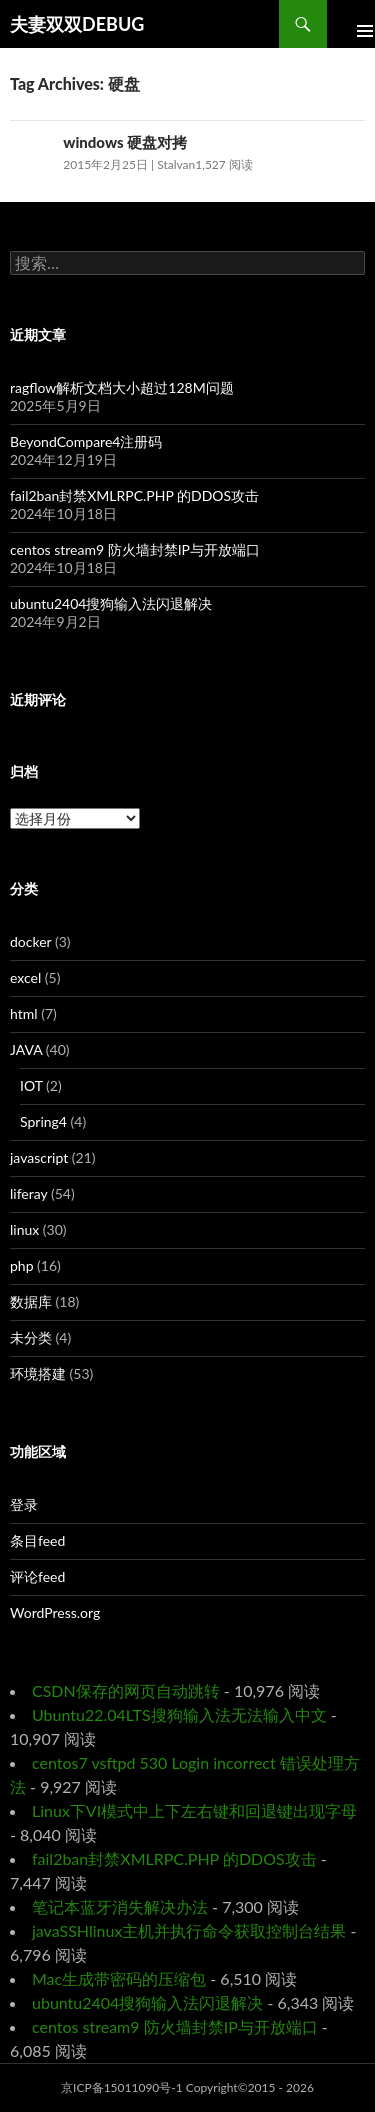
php (22, 1265)
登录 (24, 1504)
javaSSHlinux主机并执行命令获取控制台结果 (189, 1930)
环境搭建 (38, 1373)
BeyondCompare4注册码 (86, 441)
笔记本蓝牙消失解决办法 (120, 1906)
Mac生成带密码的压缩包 (119, 1978)
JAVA (26, 1049)
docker (30, 941)
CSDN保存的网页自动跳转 (126, 1690)
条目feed (37, 1540)
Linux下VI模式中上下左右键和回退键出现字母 (194, 1810)
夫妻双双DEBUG (77, 24)
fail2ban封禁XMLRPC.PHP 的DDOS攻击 (134, 495)
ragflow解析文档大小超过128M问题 (122, 387)
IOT (31, 1085)
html (24, 1013)
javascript (39, 1157)
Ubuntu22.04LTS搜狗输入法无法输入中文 (179, 1714)
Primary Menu (351, 24)
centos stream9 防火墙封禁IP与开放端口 (135, 549)
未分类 (31, 1337)
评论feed (37, 1576)
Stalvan (176, 164)
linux (24, 1229)
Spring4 (43, 1121)
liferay (28, 1193)
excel (25, 977)
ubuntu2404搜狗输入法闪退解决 (111, 603)
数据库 (31, 1301)
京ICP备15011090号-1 (122, 2087)
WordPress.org (55, 1612)
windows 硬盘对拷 (125, 142)
